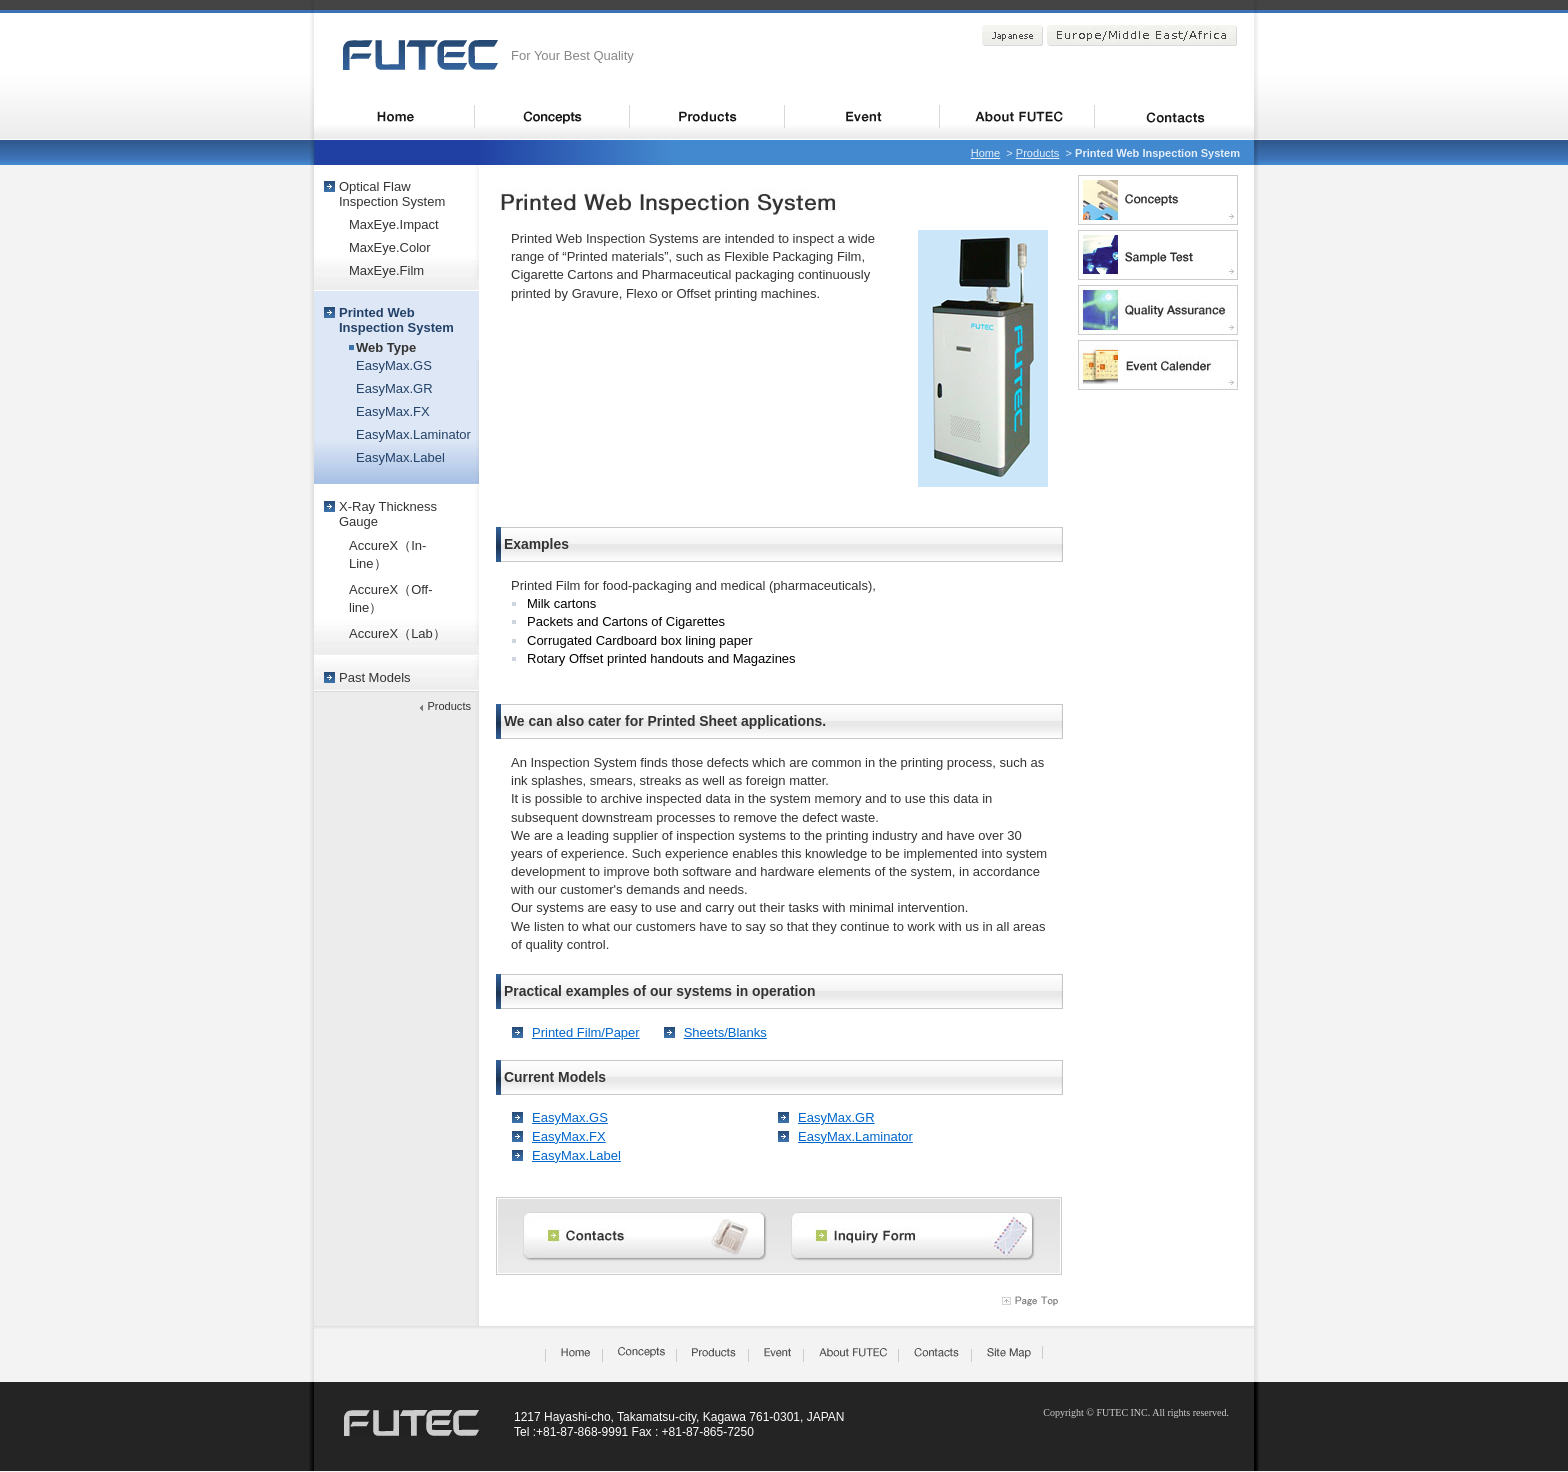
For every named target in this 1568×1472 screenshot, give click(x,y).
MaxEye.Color (390, 247)
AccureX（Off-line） (391, 598)
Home (985, 153)
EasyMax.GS (570, 1117)
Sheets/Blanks (725, 1032)
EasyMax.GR (836, 1117)
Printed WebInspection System (396, 320)
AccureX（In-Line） (387, 554)
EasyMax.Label (576, 1155)
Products (1038, 153)
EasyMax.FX (569, 1136)
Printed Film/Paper (586, 1032)
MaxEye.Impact (394, 224)
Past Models (375, 677)
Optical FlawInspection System (392, 194)
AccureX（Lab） (397, 633)
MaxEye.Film (386, 270)
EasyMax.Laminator (855, 1136)
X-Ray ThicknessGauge (388, 514)
